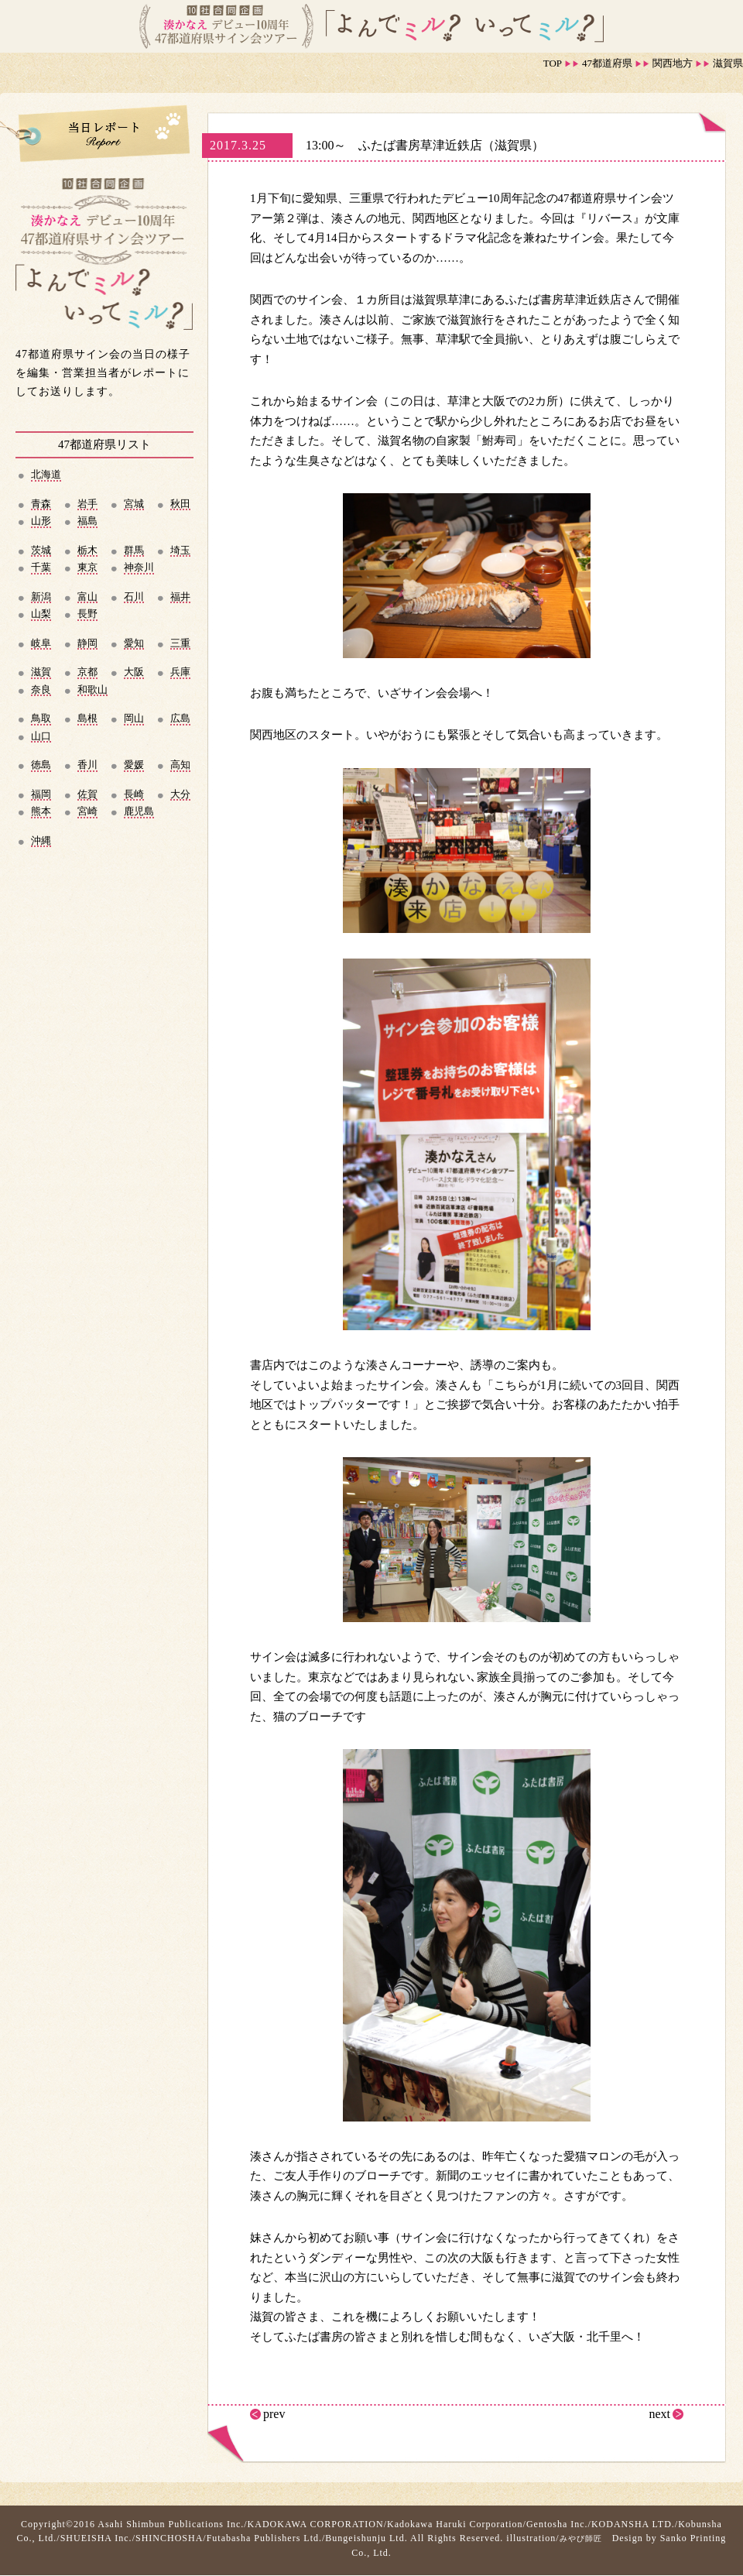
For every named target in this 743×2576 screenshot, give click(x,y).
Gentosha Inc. (557, 2524)
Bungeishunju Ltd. (366, 2538)
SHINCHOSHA (169, 2538)
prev (274, 2413)
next (659, 2413)
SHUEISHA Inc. (96, 2538)
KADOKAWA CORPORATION (316, 2524)
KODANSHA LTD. (633, 2524)
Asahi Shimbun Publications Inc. (171, 2524)
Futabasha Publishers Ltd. (264, 2538)
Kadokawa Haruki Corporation (455, 2524)
